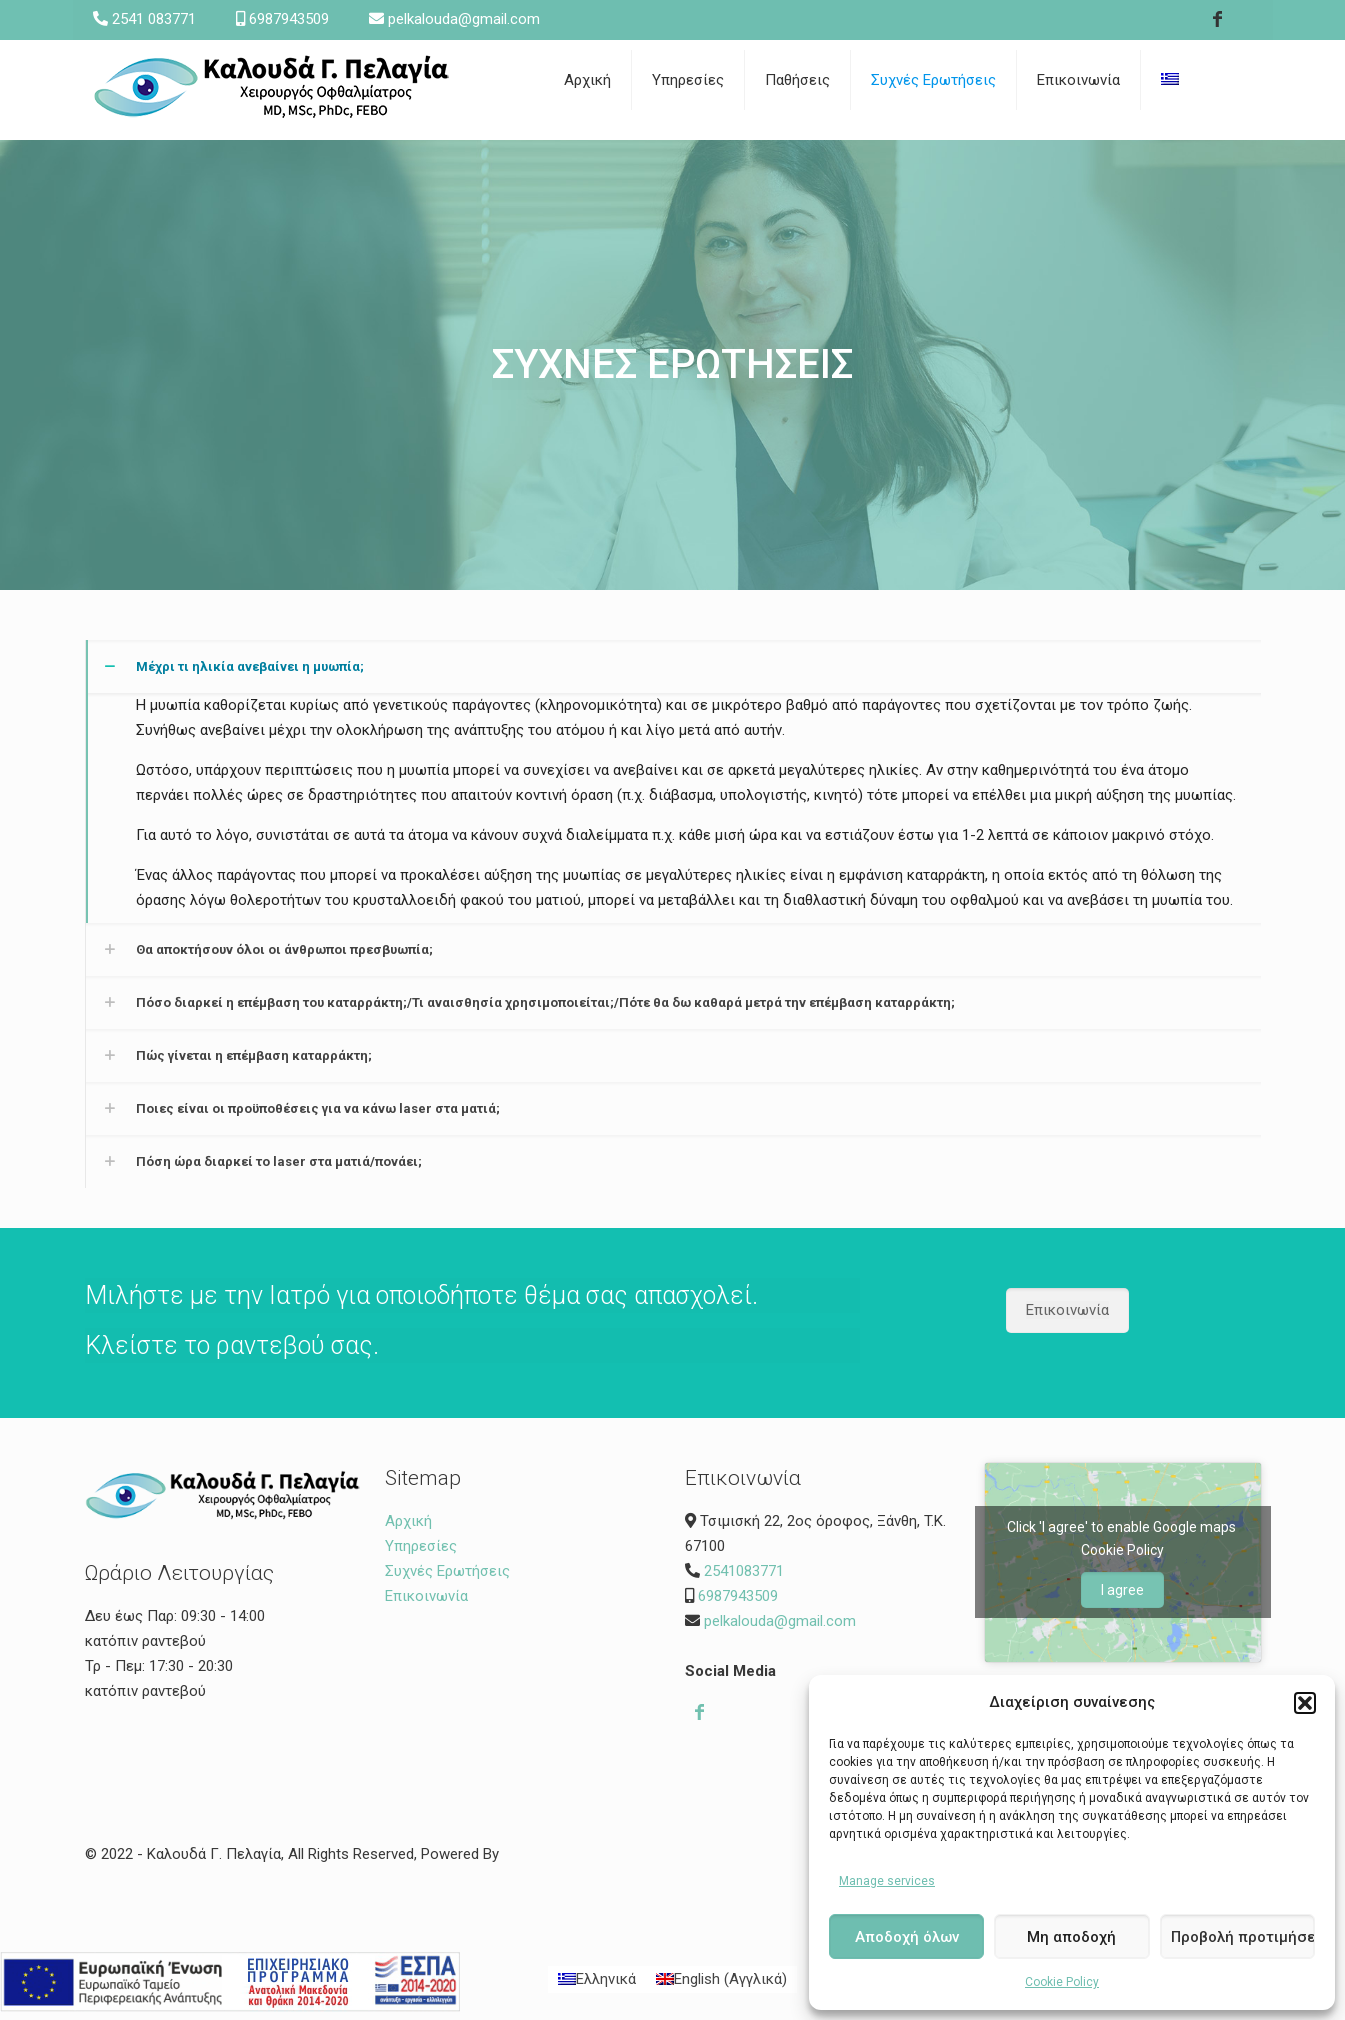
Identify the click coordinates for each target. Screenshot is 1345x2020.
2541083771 (744, 1571)
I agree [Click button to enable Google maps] (1122, 1590)
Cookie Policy (1062, 1982)
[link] (798, 130)
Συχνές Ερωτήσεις (447, 1571)
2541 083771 (154, 19)
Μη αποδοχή (1071, 1937)
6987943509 (289, 19)
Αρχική (408, 1521)
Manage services (887, 1881)
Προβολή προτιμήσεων (1243, 1937)
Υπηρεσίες (421, 1546)
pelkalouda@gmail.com (464, 19)
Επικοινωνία (426, 1596)
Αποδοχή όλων (907, 1937)
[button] (1305, 1703)
